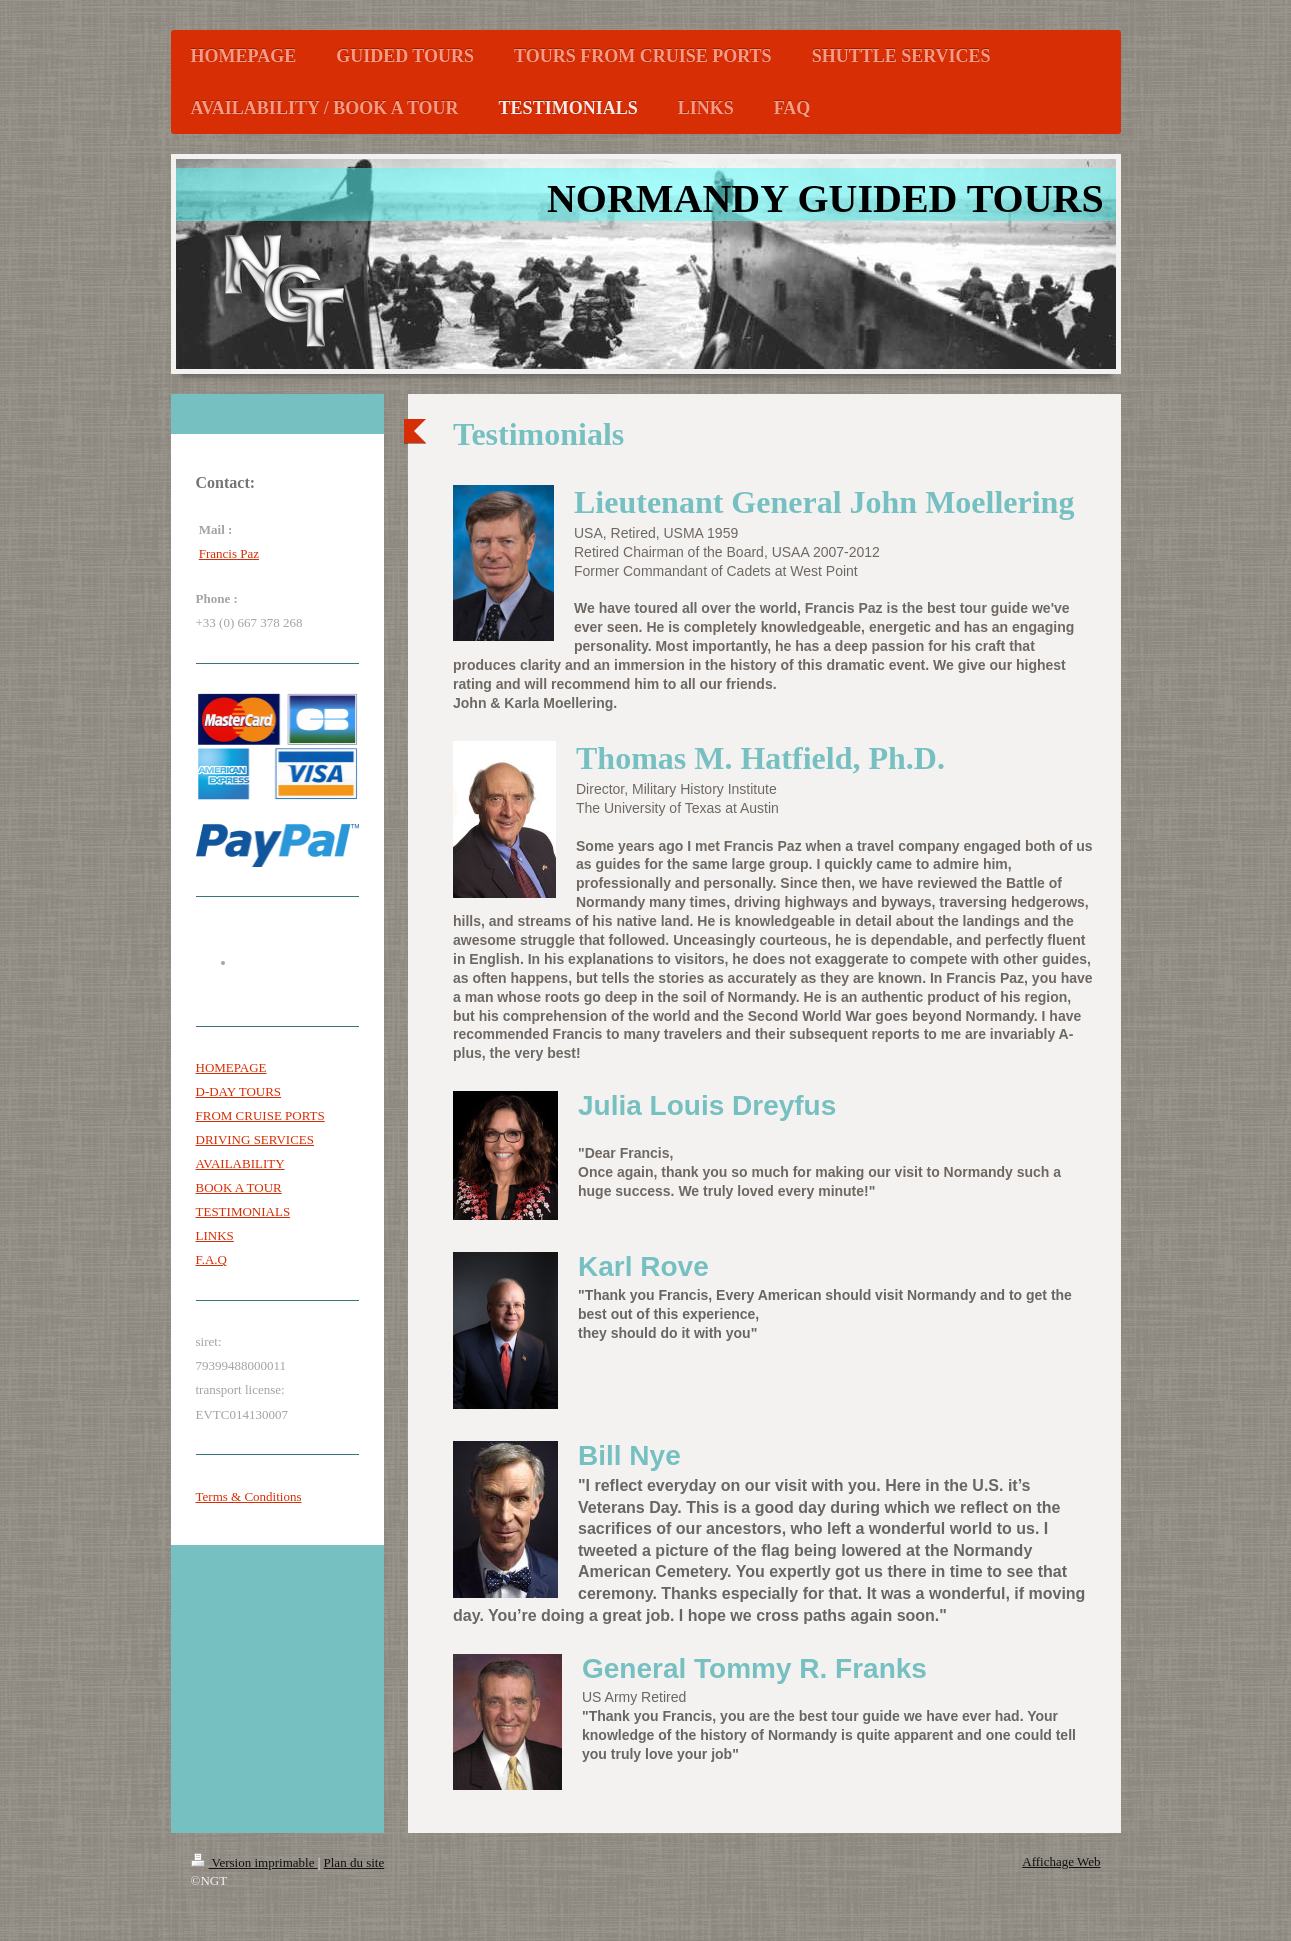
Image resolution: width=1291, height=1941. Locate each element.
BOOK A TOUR (239, 1187)
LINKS (215, 1235)
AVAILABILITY (240, 1163)
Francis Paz (229, 553)
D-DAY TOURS (239, 1091)
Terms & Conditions (249, 1496)
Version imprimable (254, 1862)
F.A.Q (211, 1259)
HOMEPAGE (231, 1067)
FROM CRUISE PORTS (260, 1115)
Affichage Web (1061, 1861)
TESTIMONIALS (243, 1211)
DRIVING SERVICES (255, 1139)
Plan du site (354, 1862)
